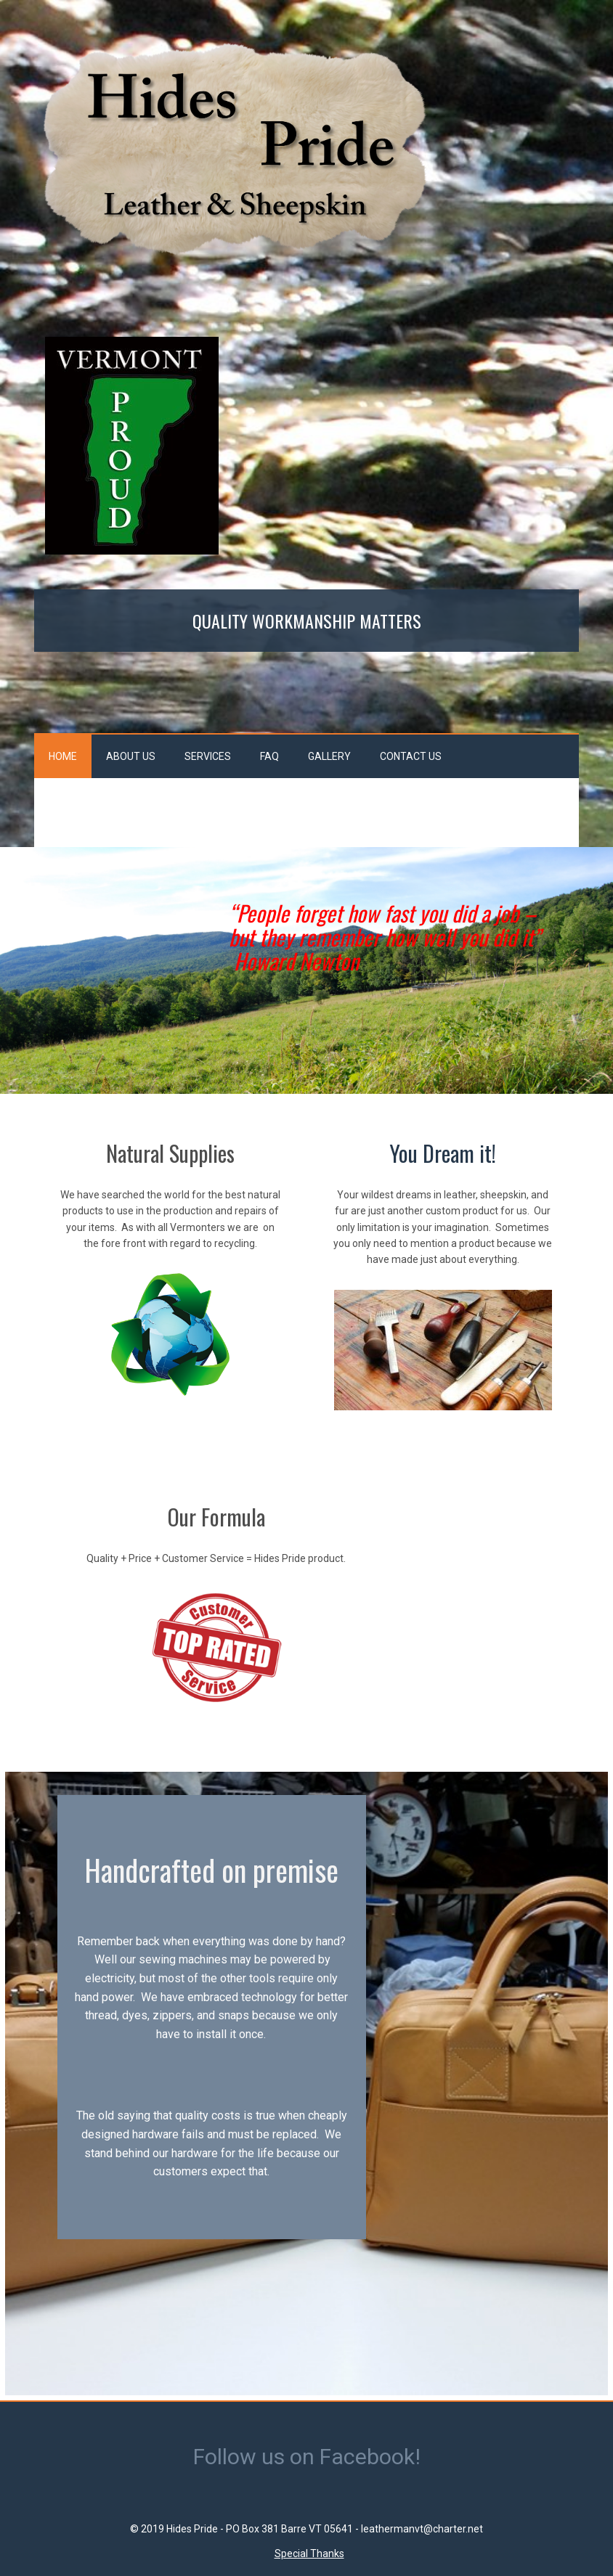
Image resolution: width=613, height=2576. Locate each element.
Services (207, 756)
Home (63, 756)
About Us (130, 756)
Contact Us (411, 756)
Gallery (329, 756)
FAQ (269, 756)
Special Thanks (309, 2553)
